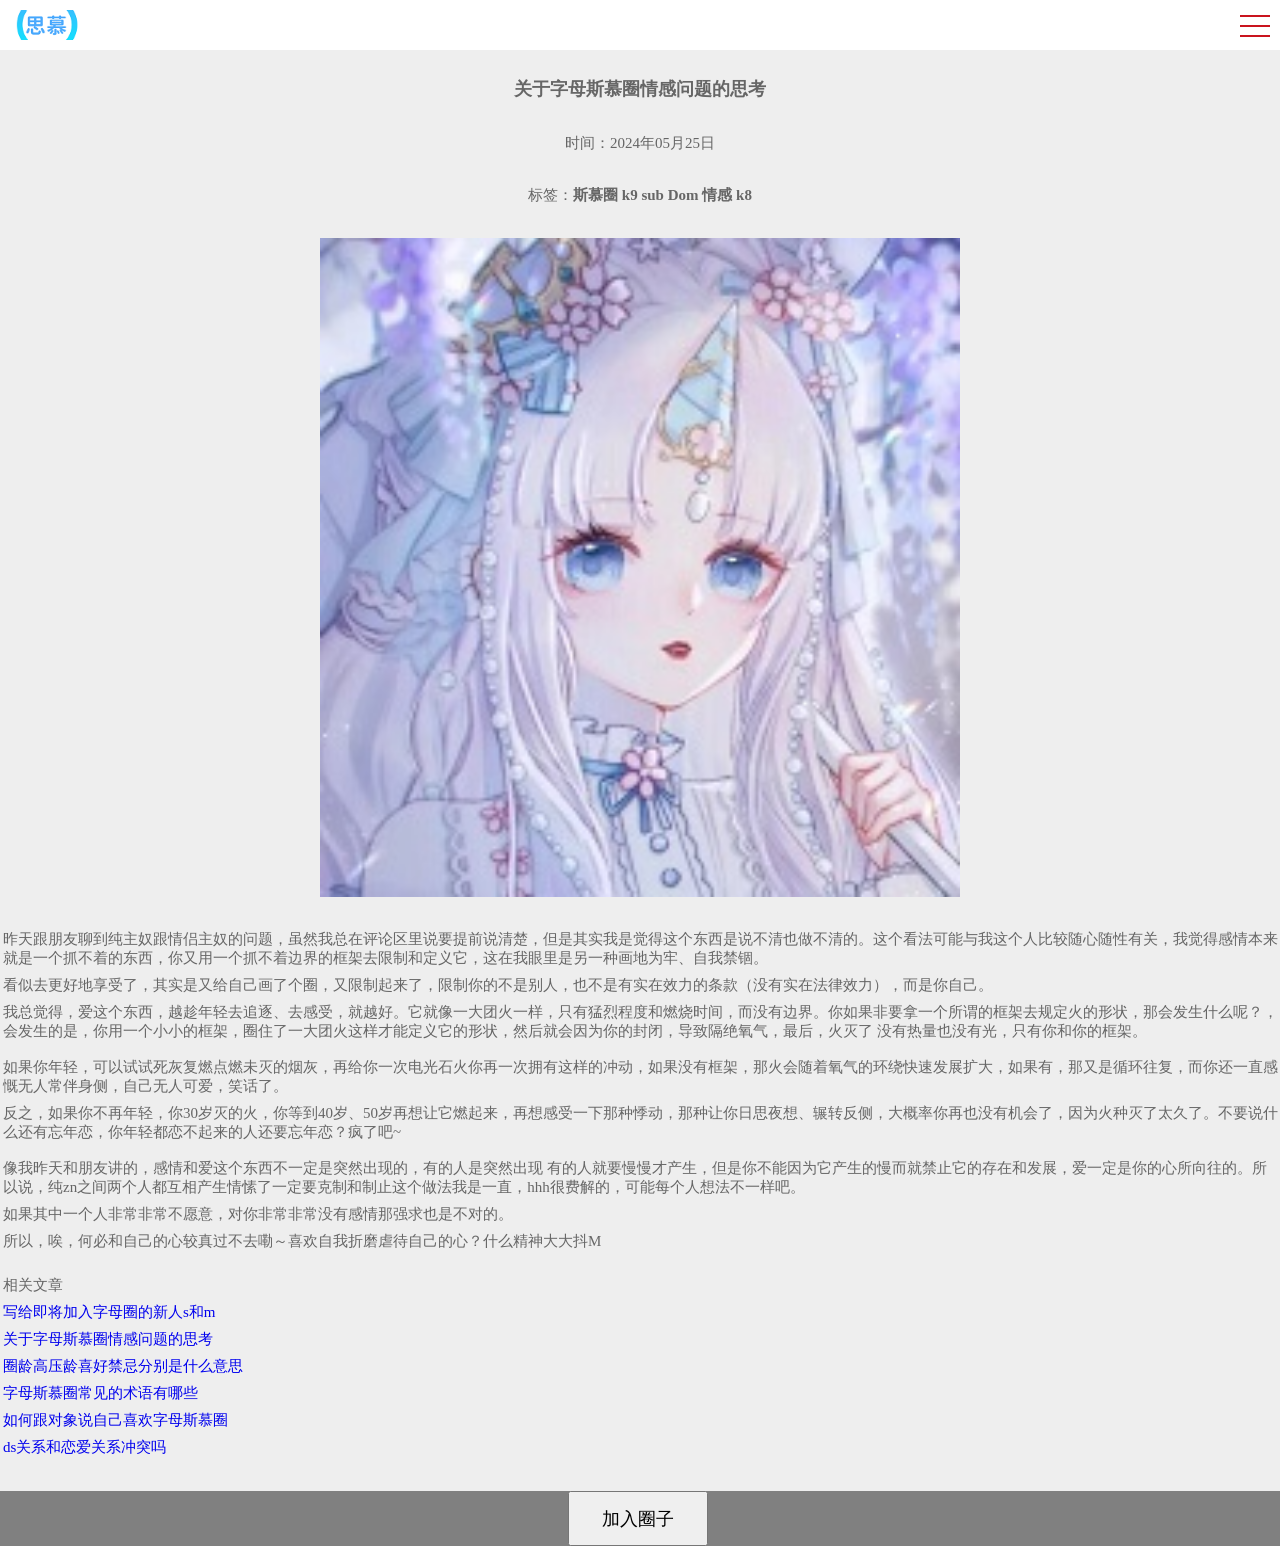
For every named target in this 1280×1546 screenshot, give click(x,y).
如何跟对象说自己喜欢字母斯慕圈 (115, 1420)
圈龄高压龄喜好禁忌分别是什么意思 (123, 1366)
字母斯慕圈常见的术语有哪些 (100, 1393)
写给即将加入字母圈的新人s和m (109, 1312)
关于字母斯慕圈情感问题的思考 (108, 1339)
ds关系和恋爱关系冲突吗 (84, 1447)
